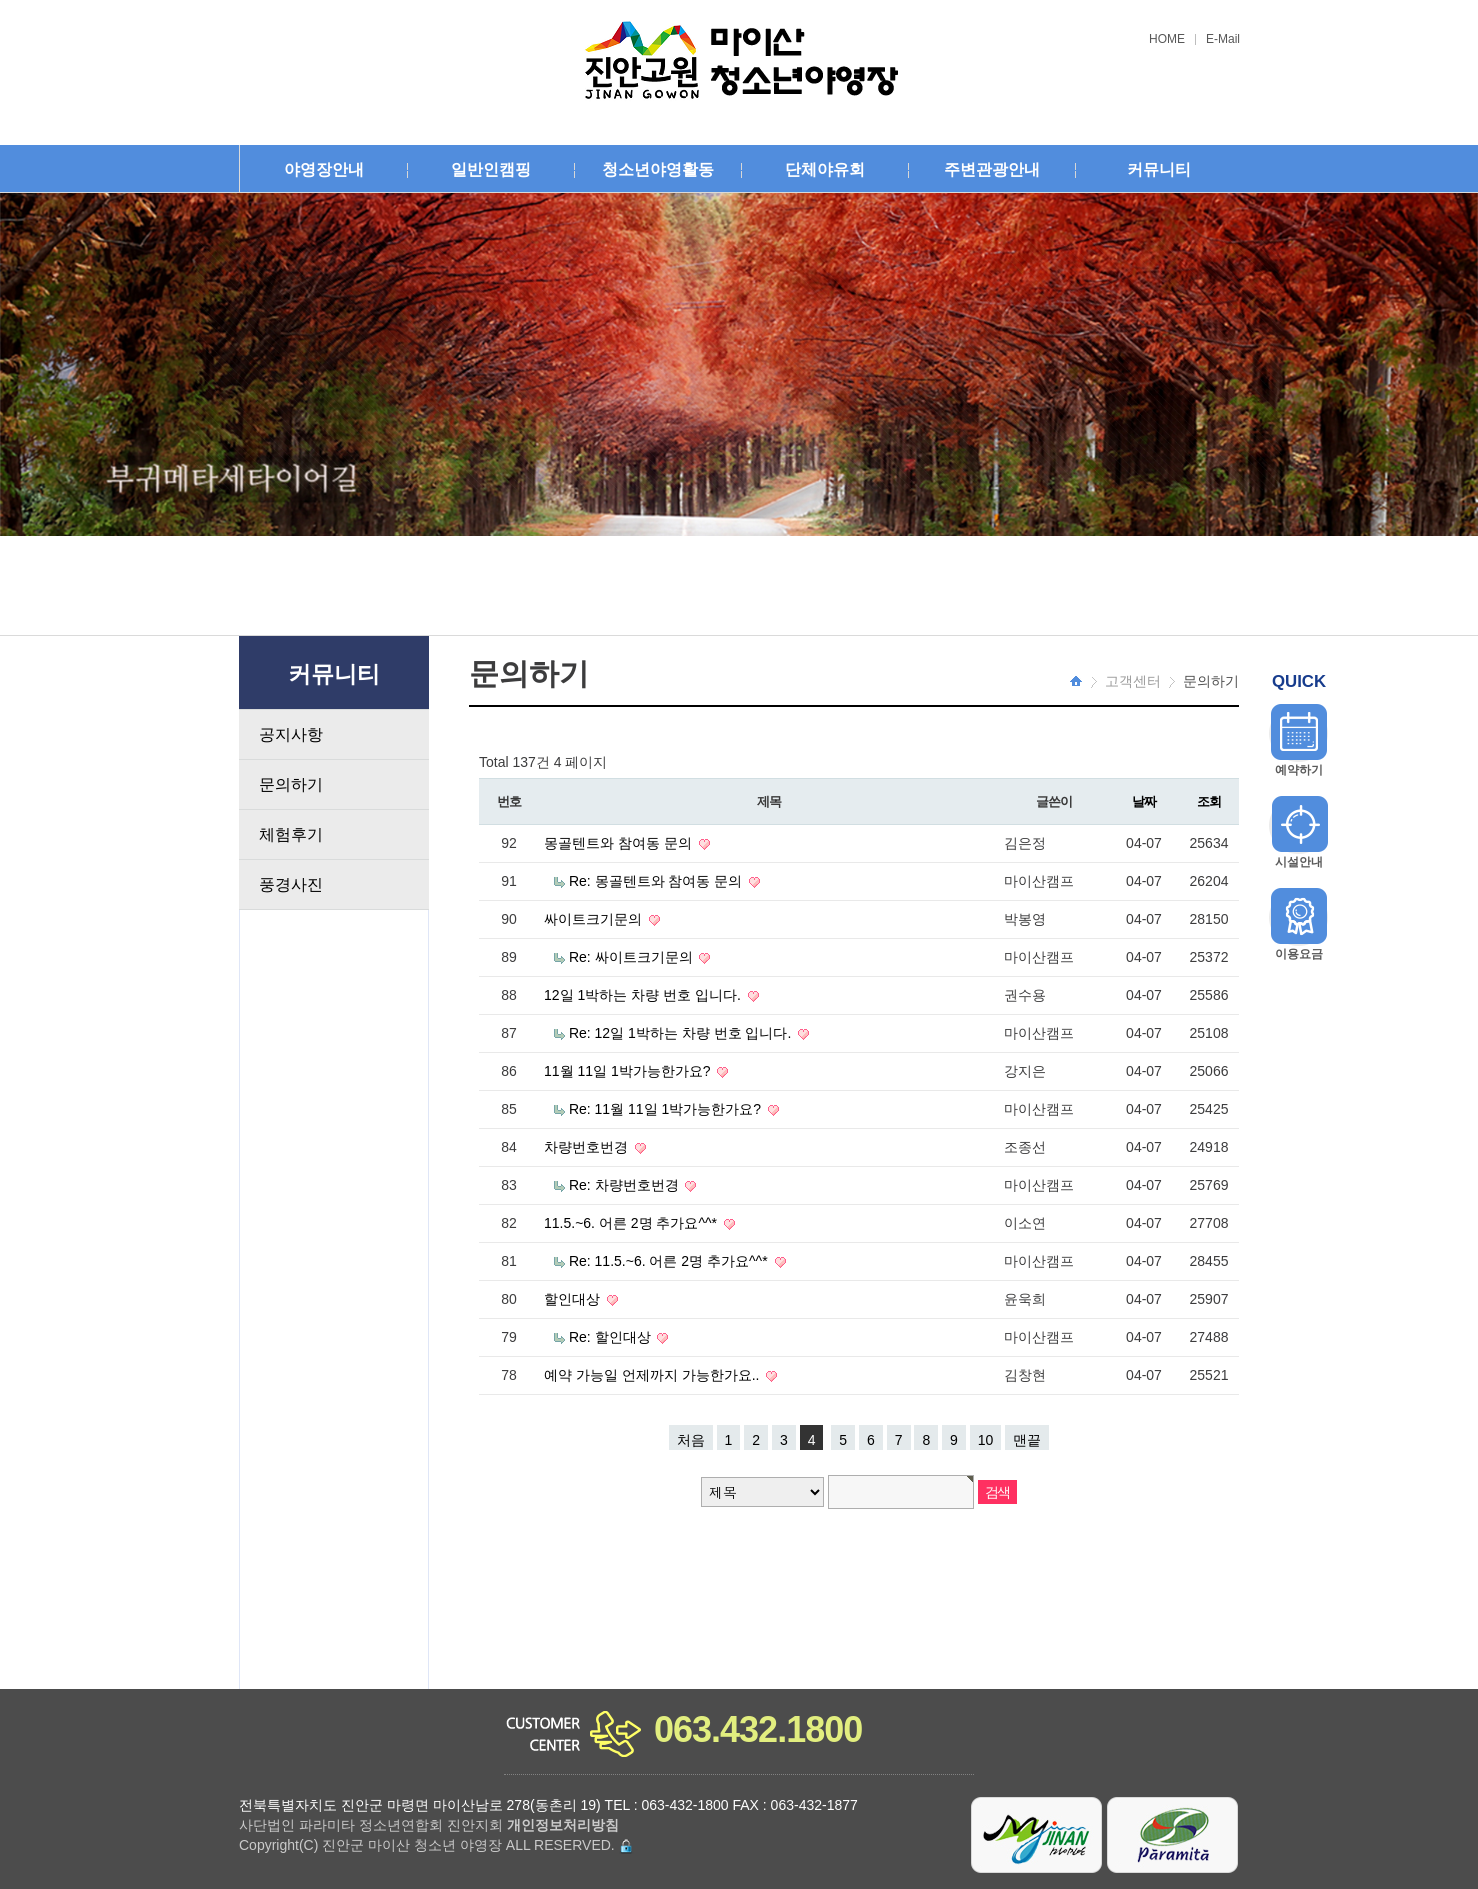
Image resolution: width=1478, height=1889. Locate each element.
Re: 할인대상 (612, 1337)
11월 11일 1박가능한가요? (629, 1071)
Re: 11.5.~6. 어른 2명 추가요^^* (670, 1261)
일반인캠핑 (491, 169)
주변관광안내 (992, 169)
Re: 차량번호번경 (626, 1185)
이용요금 (1299, 954)
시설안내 (1299, 862)
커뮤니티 (1159, 169)
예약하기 (1299, 770)
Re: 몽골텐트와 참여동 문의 (657, 881)
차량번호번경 (588, 1147)
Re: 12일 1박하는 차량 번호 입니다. (682, 1033)
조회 (1208, 801)
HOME (1167, 39)
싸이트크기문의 (595, 919)
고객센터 (1133, 681)
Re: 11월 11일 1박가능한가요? (667, 1109)
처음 (691, 1440)
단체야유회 (825, 169)
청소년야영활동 (658, 169)
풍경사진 (291, 884)
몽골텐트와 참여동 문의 (620, 843)
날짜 (1143, 801)
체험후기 (291, 834)
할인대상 (574, 1299)
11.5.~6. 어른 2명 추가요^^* (632, 1223)
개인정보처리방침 (563, 1825)
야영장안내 (324, 169)
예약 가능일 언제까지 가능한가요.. (653, 1375)
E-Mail (1223, 39)
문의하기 (291, 784)
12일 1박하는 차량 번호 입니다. (644, 995)
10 (986, 1440)
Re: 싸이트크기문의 (633, 957)
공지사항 (291, 734)
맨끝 (1027, 1440)
